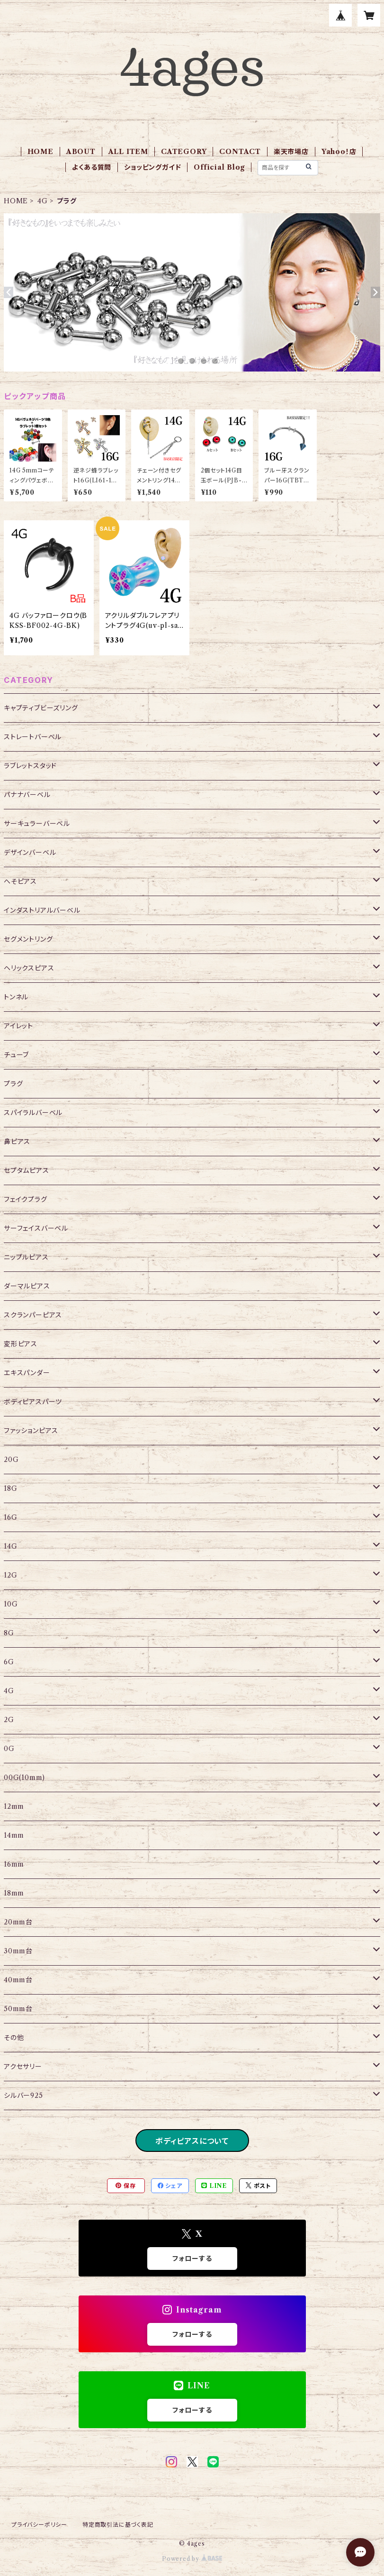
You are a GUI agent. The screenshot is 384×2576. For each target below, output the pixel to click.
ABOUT (81, 151)
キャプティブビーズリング (41, 708)
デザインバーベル (30, 852)
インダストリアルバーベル (42, 910)
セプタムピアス (26, 1170)
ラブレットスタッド (30, 766)
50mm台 (18, 2009)
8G (9, 1633)
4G (42, 201)
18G (10, 1488)
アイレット (18, 1026)
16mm (14, 1864)
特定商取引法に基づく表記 (117, 2524)
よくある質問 (91, 167)
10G (11, 1604)
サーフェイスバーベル (36, 1228)
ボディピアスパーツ (33, 1401)
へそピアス (20, 881)
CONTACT (240, 151)
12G (10, 1575)
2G (9, 1719)
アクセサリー (23, 2066)
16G (10, 1517)
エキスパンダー (27, 1373)
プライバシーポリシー (39, 2524)
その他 (14, 2037)
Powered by (192, 2558)
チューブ (16, 1055)
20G (11, 1459)
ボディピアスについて (192, 2141)
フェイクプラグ (25, 1199)
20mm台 (18, 1922)
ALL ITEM (128, 151)
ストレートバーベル (33, 737)
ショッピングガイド (152, 167)
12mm (14, 1806)
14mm (14, 1835)
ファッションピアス (31, 1430)
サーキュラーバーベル (37, 823)
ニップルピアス (26, 1257)
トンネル (16, 997)
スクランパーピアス (33, 1315)
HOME (40, 151)
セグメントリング (28, 939)
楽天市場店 (291, 151)
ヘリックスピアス (29, 968)
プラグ (13, 1083)
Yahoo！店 (339, 151)
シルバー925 (23, 2095)
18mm (14, 1893)
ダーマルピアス (27, 1286)
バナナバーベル (27, 794)
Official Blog (219, 167)
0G (9, 1748)
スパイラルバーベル (33, 1112)
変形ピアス (20, 1344)
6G (9, 1662)
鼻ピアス (17, 1141)
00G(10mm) (24, 1777)
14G (10, 1546)
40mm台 (18, 1980)
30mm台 (18, 1951)
